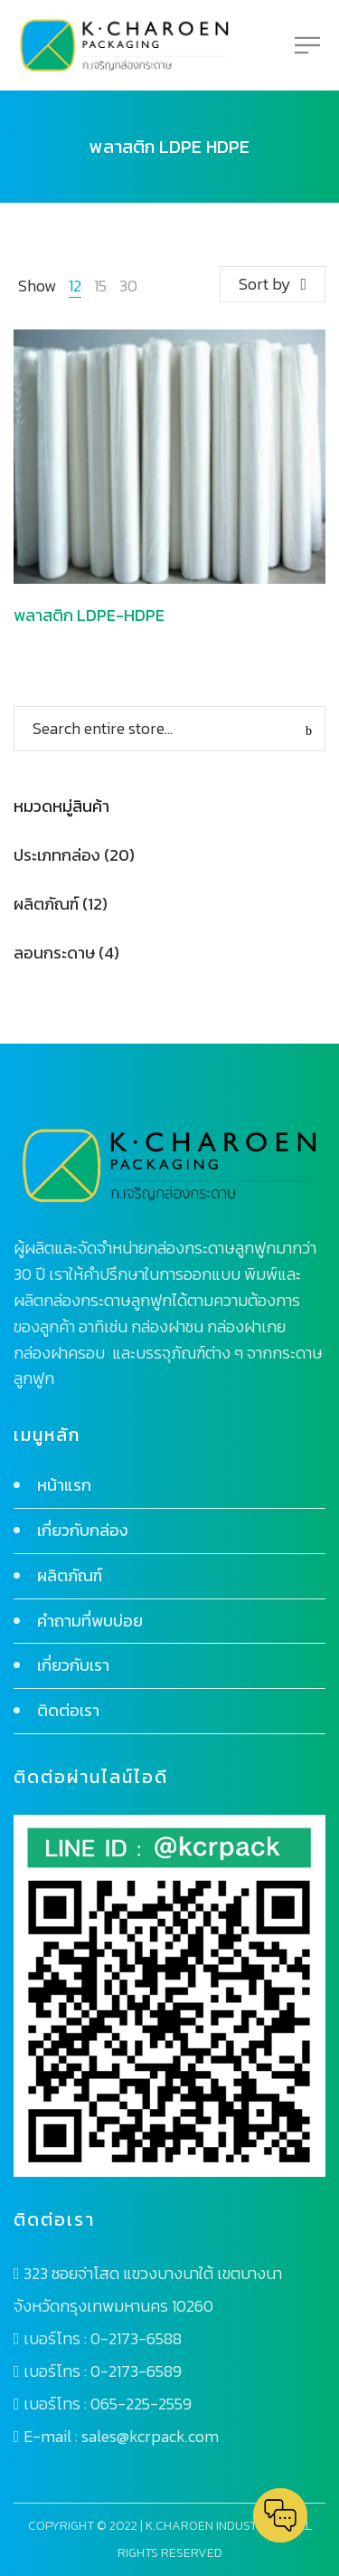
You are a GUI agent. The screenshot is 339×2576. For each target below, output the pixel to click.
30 (128, 285)
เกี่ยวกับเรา (73, 1665)
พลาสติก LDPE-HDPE (89, 615)
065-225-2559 (141, 2403)
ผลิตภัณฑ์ (46, 904)
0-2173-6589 (136, 2371)
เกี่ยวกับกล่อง (82, 1530)
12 (75, 285)
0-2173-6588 (136, 2338)
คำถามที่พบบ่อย (90, 1620)
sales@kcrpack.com (150, 2436)
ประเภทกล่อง (57, 855)
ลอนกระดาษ (54, 952)
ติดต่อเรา (68, 1710)
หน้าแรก (64, 1485)
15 (100, 285)
